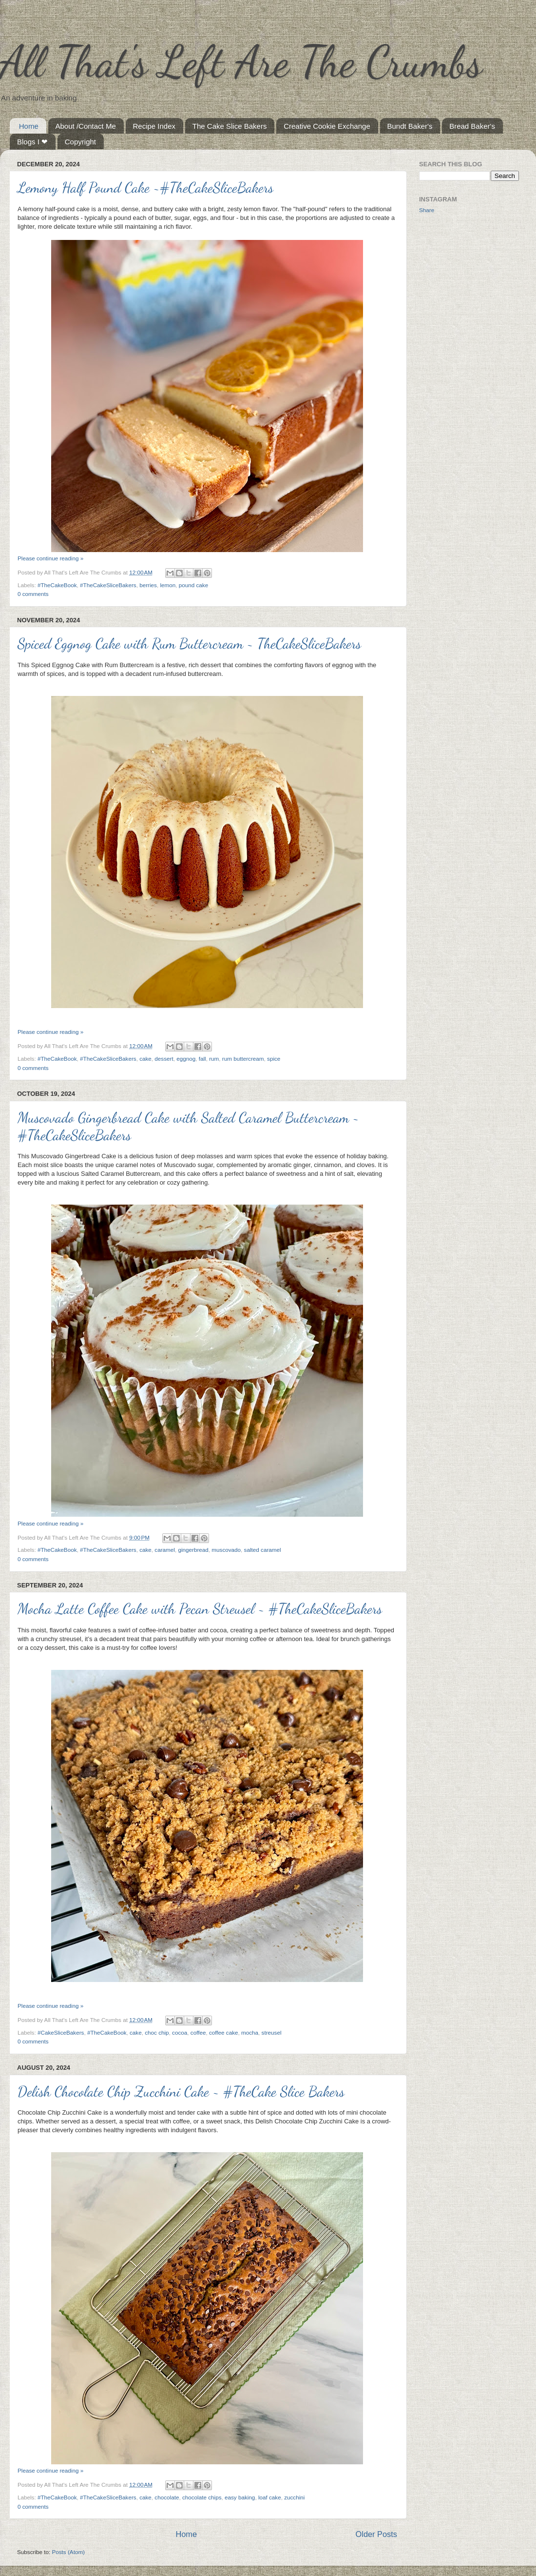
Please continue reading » (50, 558)
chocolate (166, 2497)
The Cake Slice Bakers (229, 126)
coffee (198, 2032)
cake (145, 1058)
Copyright (80, 142)
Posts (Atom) (68, 2552)
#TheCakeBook (57, 585)
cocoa (179, 2032)
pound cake (193, 585)
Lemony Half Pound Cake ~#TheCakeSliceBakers (145, 187)
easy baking (240, 2497)
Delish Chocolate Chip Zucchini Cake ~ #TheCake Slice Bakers (181, 2091)
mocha (249, 2032)
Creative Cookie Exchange (327, 126)
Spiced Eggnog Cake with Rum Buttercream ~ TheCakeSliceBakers (189, 643)
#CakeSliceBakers (61, 2032)
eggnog (185, 1058)
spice (273, 1058)
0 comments (33, 594)
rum (214, 1058)
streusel (272, 2032)
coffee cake (223, 2032)
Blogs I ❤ (32, 142)
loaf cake (269, 2497)
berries (148, 585)
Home (28, 126)
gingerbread (193, 1549)
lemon (167, 585)
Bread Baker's (472, 126)
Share (426, 210)
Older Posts (376, 2534)
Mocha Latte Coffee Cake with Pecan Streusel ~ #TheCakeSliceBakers (200, 1608)
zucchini (294, 2497)
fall (202, 1058)
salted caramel (262, 1549)
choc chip (157, 2032)
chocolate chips (202, 2497)
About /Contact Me (86, 126)
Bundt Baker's (410, 126)
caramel (164, 1549)
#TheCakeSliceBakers (108, 585)
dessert (163, 1058)
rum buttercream (243, 1058)
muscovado (226, 1549)
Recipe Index (154, 126)
